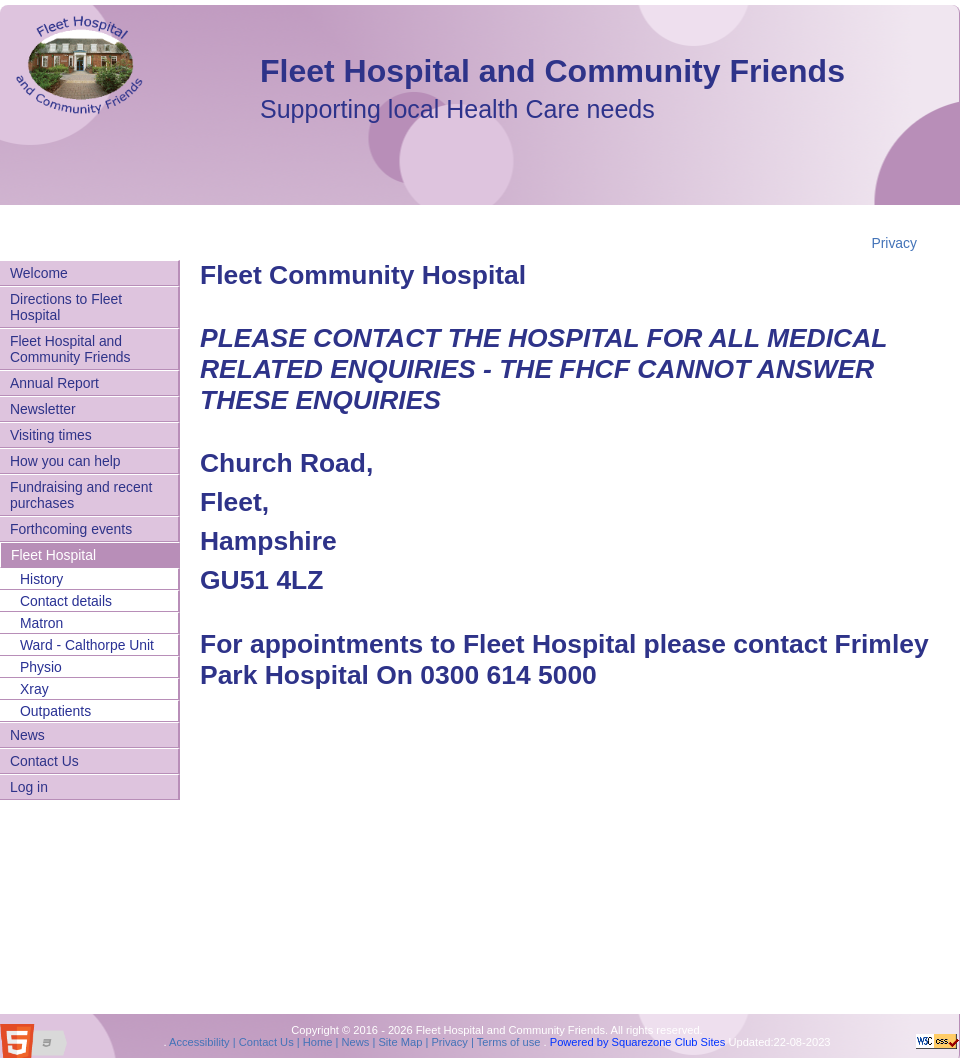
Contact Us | (268, 1042)
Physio (41, 667)
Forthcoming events (71, 529)
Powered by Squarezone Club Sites (638, 1042)
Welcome (39, 273)
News (27, 735)
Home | (319, 1042)
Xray (34, 689)
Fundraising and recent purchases (81, 495)
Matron (41, 623)
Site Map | (401, 1042)
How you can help (65, 461)
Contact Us (44, 761)
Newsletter (43, 409)
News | (356, 1042)
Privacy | (451, 1042)
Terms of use (507, 1042)
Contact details (66, 601)
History (41, 579)
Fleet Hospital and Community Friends (552, 71)
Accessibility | (201, 1042)
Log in (29, 787)
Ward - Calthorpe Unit (87, 645)
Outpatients (55, 711)
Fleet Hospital (53, 555)
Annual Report (54, 383)
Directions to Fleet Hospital (66, 307)
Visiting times (51, 435)
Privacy (894, 243)
